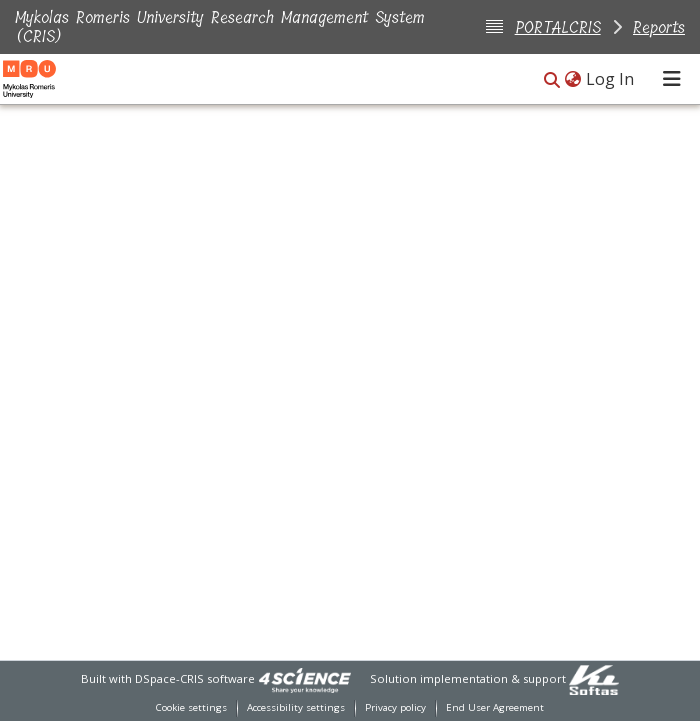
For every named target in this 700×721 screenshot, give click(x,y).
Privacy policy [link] (395, 707)
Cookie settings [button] (191, 707)
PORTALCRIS (558, 27)
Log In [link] (611, 79)
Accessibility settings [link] (296, 707)
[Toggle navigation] (672, 79)
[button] (552, 80)
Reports (659, 27)
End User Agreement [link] (495, 707)
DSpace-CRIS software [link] (195, 678)
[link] (305, 678)
